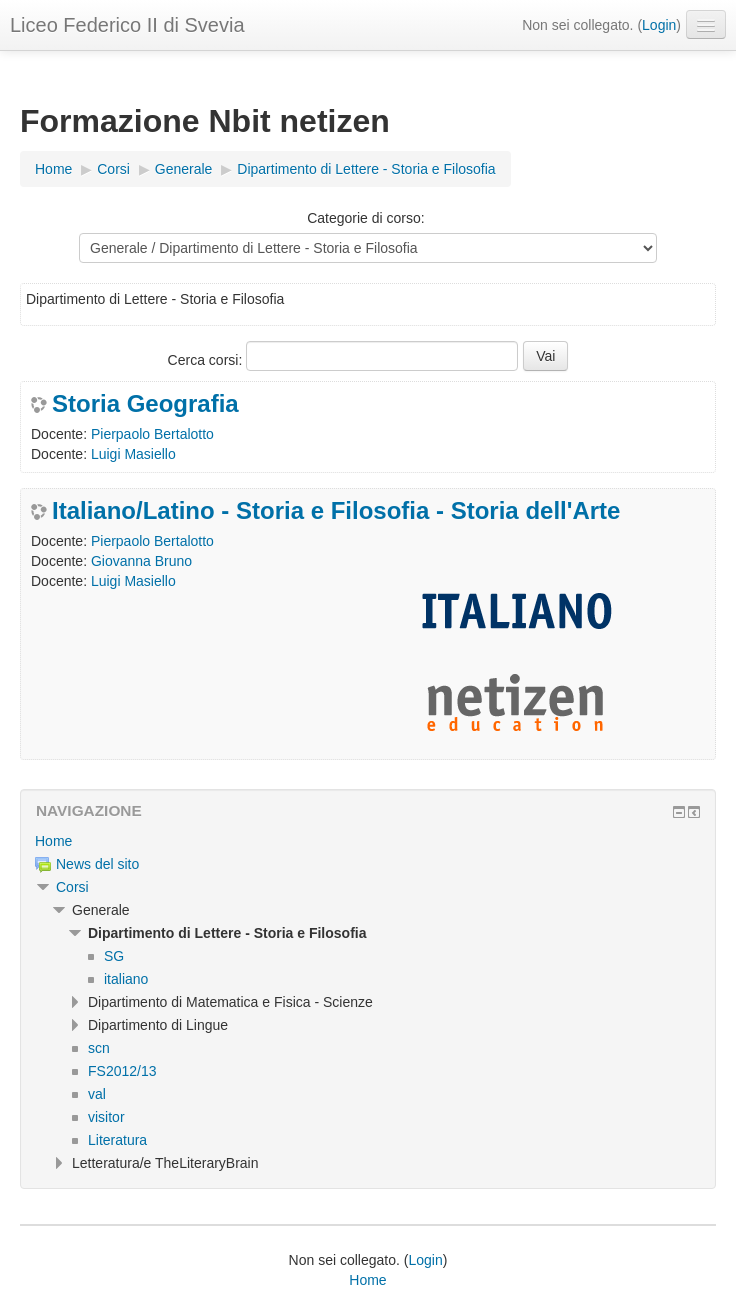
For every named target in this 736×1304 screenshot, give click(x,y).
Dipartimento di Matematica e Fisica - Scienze (230, 1002)
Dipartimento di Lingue (158, 1025)
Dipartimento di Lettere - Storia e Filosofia (366, 169)
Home (53, 169)
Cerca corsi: (207, 360)
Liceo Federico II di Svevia (127, 25)
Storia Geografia (145, 404)
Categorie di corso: (366, 218)
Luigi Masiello (133, 454)
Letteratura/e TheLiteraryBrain (165, 1163)
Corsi (113, 169)
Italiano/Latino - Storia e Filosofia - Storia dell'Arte (336, 511)
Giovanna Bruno (141, 561)
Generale (184, 169)
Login (659, 25)
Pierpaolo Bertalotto (152, 434)
